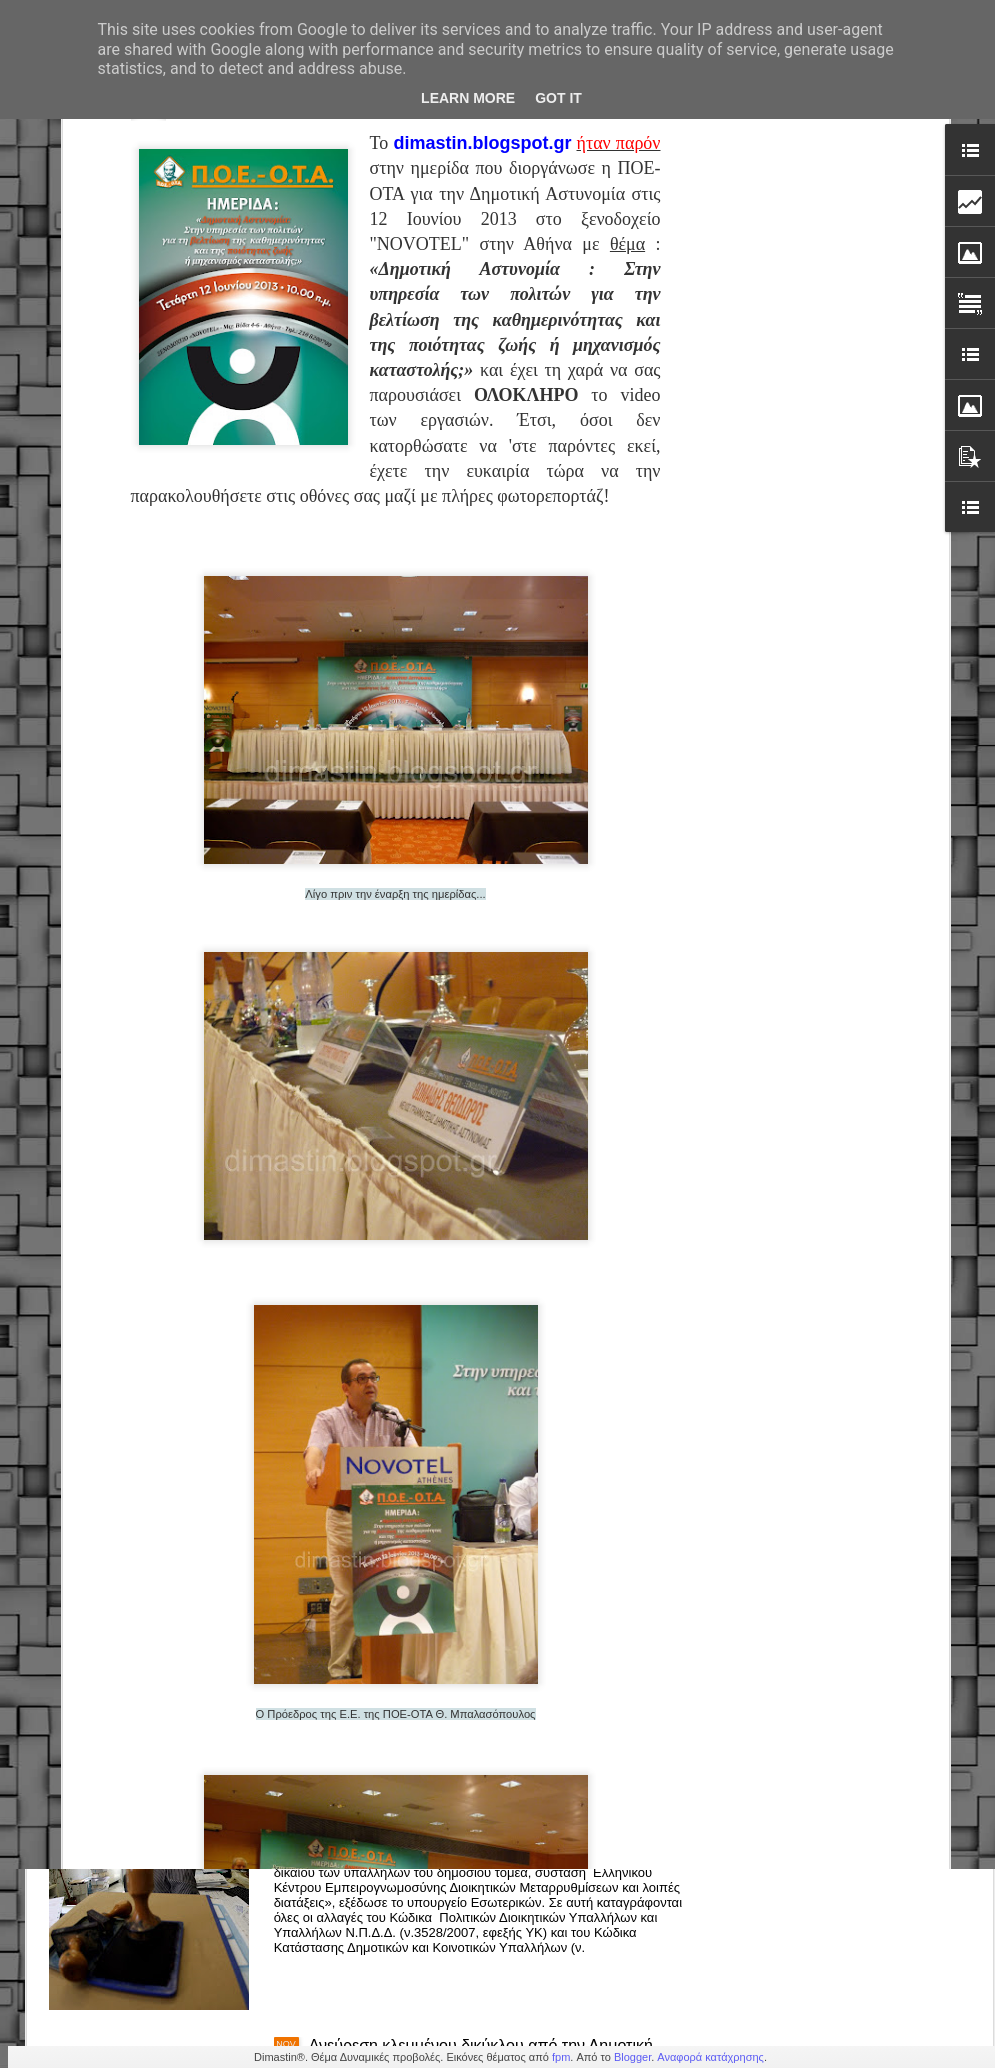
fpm (561, 2057)
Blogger (632, 2057)
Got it (558, 98)
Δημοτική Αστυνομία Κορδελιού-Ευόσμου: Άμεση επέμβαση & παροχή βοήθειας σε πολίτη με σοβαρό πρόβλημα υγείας (492, 1609)
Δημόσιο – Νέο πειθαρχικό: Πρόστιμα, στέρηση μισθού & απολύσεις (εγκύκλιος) (475, 1827)
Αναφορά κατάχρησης (710, 2057)
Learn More (468, 98)
